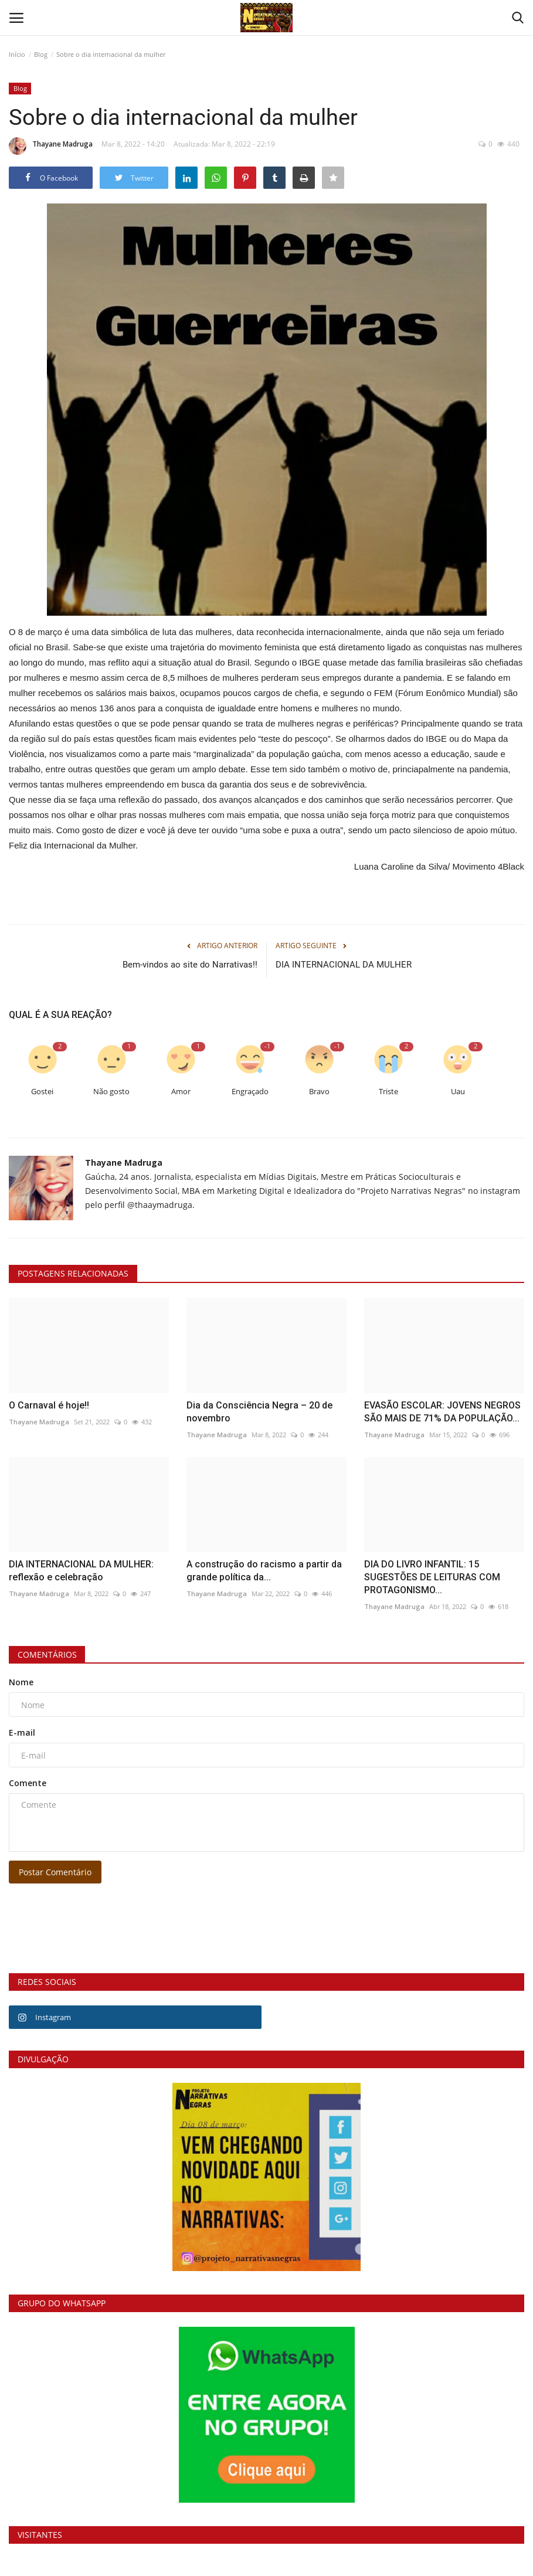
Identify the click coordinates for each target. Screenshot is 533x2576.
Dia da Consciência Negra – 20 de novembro (259, 1412)
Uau (458, 1092)
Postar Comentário (55, 1872)
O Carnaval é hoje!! (49, 1405)
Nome (21, 1682)
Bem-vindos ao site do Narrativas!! (190, 964)
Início (17, 54)
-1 (267, 1046)
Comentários (47, 1654)
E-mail (22, 1732)
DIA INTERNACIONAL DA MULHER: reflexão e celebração (81, 1571)
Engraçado (250, 1092)
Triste (388, 1092)
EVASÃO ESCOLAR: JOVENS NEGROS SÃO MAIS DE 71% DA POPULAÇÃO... (442, 1412)
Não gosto (111, 1092)
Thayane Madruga (51, 146)
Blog (40, 54)
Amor (181, 1092)
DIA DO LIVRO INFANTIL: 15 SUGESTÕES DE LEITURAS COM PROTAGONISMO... (432, 1577)
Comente (27, 1782)
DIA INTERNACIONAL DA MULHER (344, 964)
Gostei (42, 1092)
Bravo (319, 1092)
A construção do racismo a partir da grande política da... (264, 1571)
